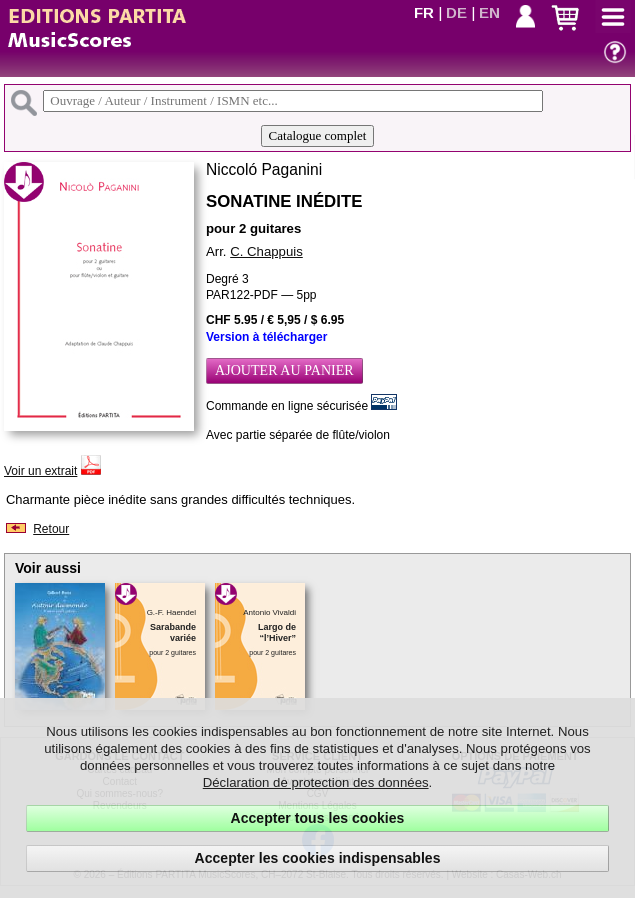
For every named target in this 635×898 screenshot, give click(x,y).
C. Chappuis (266, 251)
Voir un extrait (40, 471)
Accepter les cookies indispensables (318, 858)
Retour (51, 529)
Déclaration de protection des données (316, 782)
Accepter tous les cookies (318, 818)
